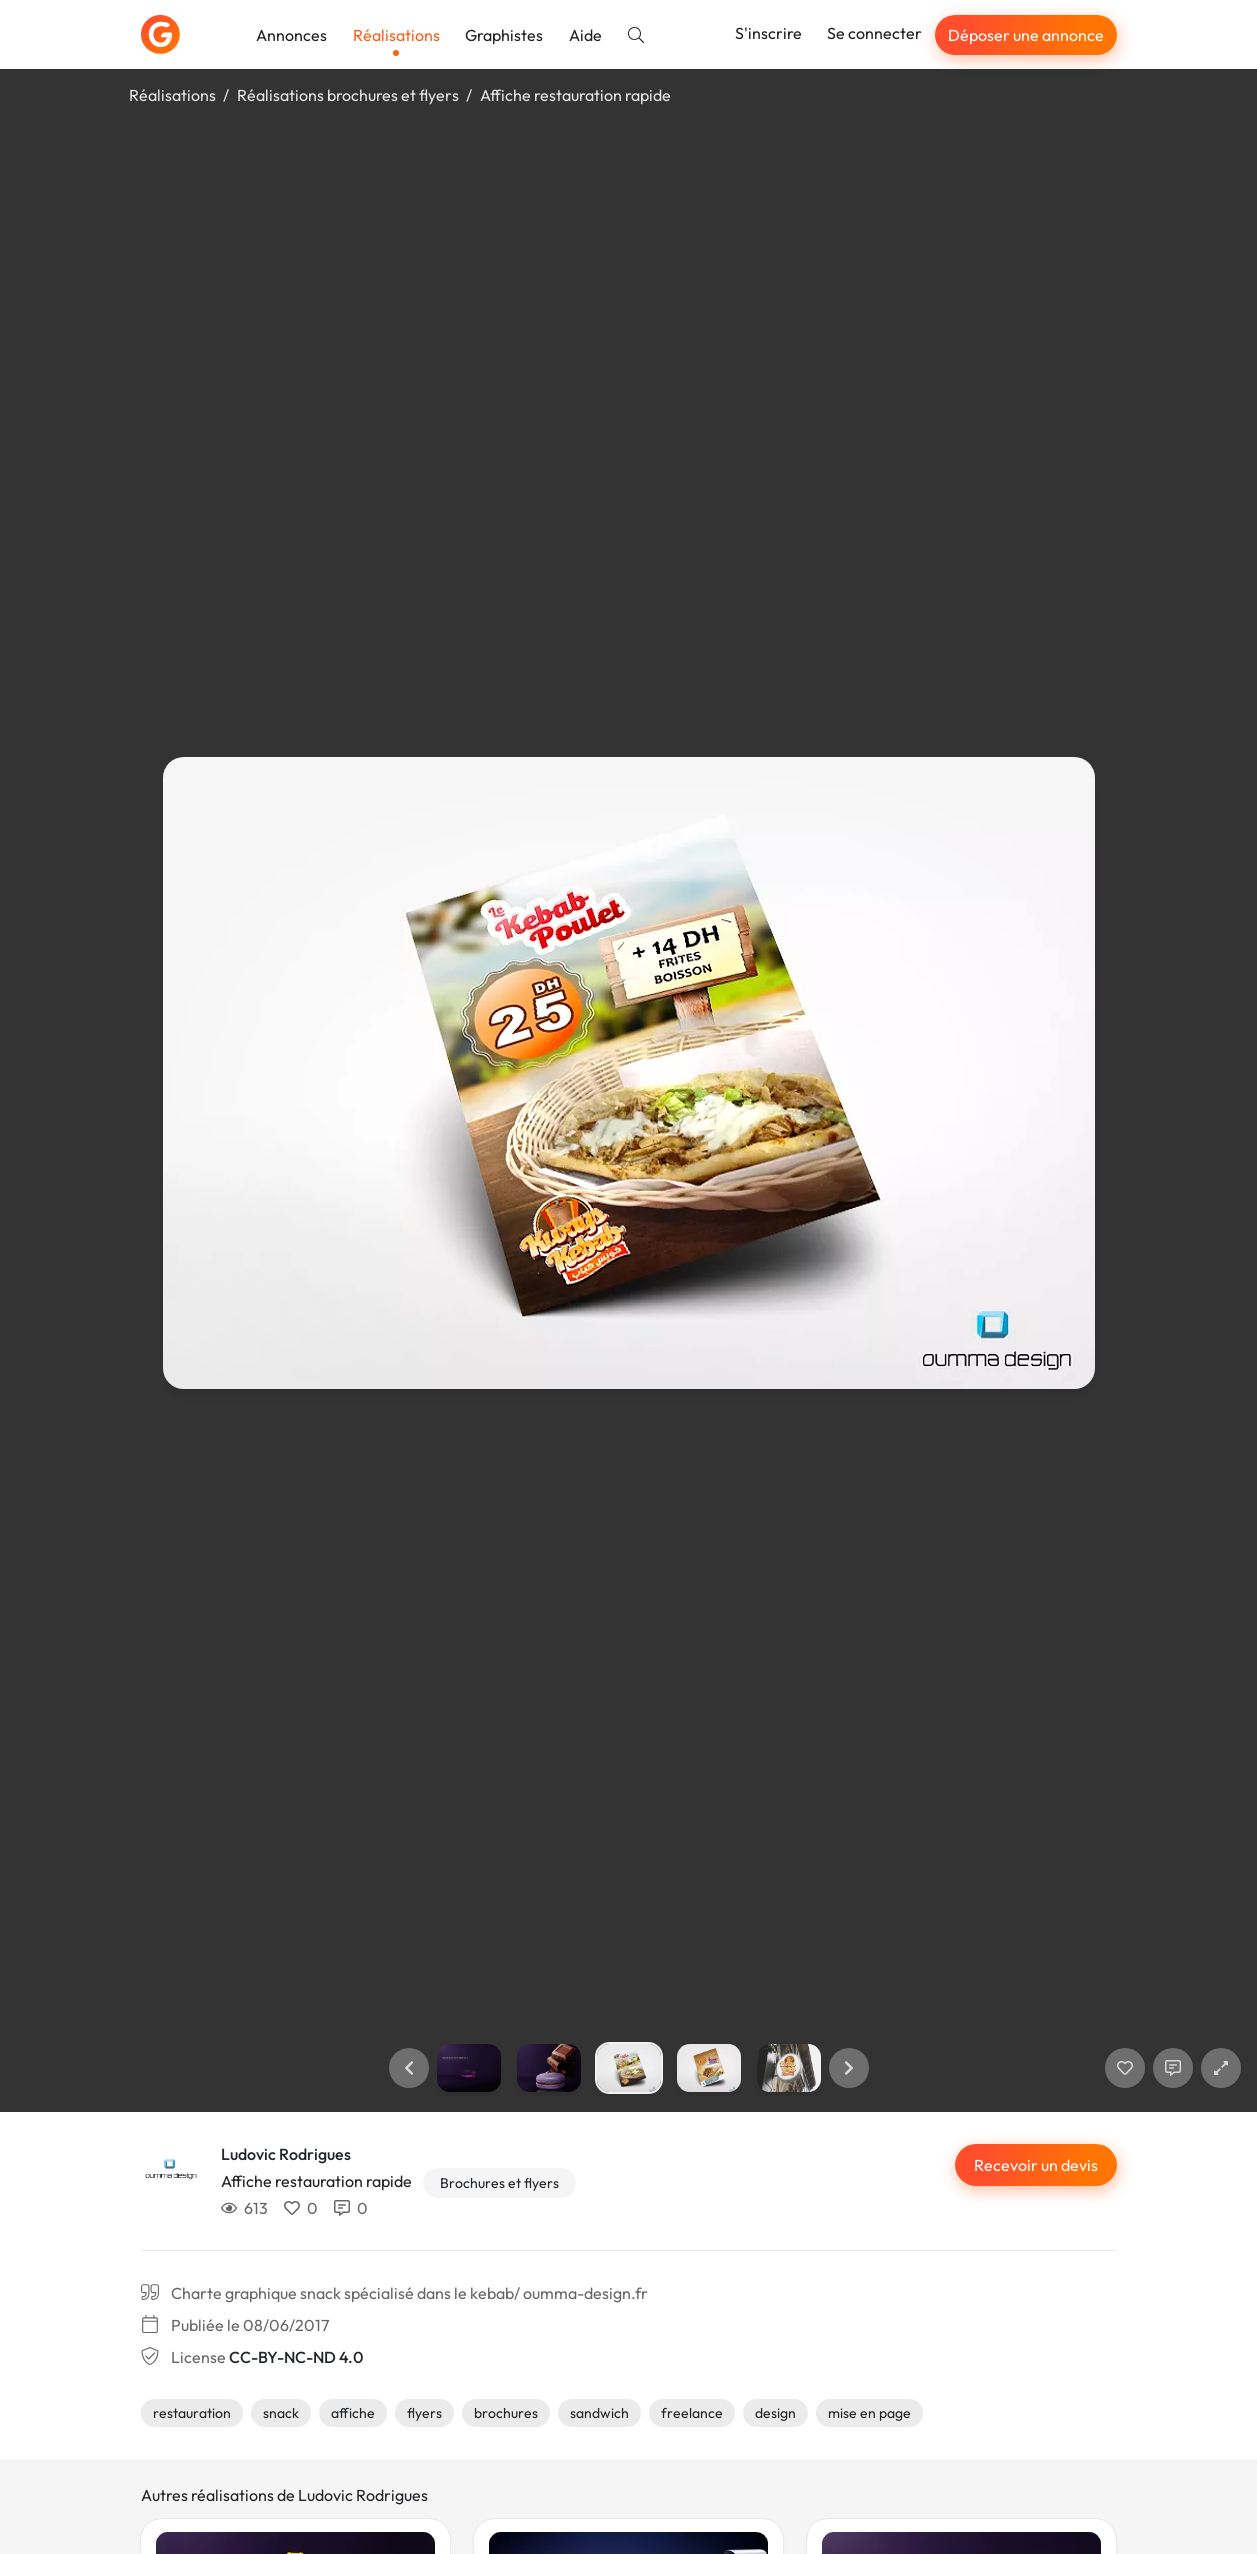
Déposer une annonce (1026, 35)
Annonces (291, 35)
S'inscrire (768, 33)
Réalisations (396, 35)
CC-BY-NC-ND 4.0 (296, 2357)
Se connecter (874, 33)
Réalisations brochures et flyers (348, 95)
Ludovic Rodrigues (286, 2154)
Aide (585, 35)
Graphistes (504, 35)
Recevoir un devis (1036, 2165)
